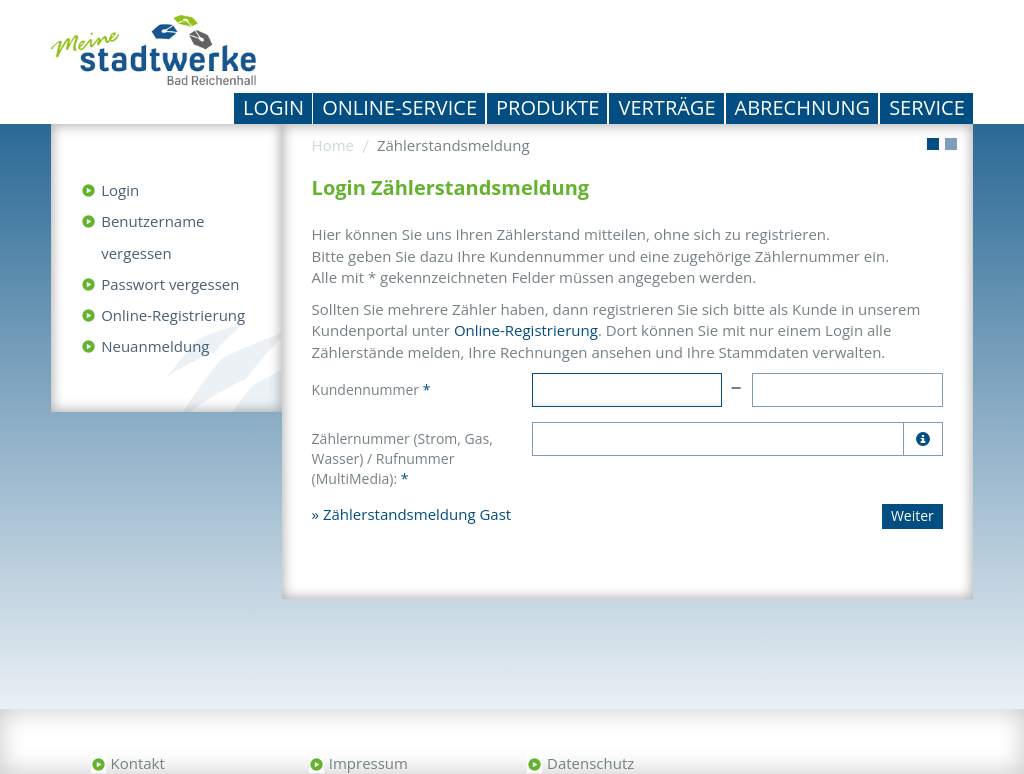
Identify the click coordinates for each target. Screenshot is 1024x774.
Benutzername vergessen (152, 237)
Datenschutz (590, 763)
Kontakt (138, 763)
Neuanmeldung (155, 346)
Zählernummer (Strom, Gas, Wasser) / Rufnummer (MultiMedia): (402, 458)
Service (927, 107)
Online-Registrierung (173, 315)
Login (273, 107)
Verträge (666, 107)
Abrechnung (803, 107)
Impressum (368, 763)
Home (333, 145)
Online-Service (399, 107)
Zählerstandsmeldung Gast (417, 514)
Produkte (547, 107)
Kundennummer (371, 389)
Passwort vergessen (170, 284)
